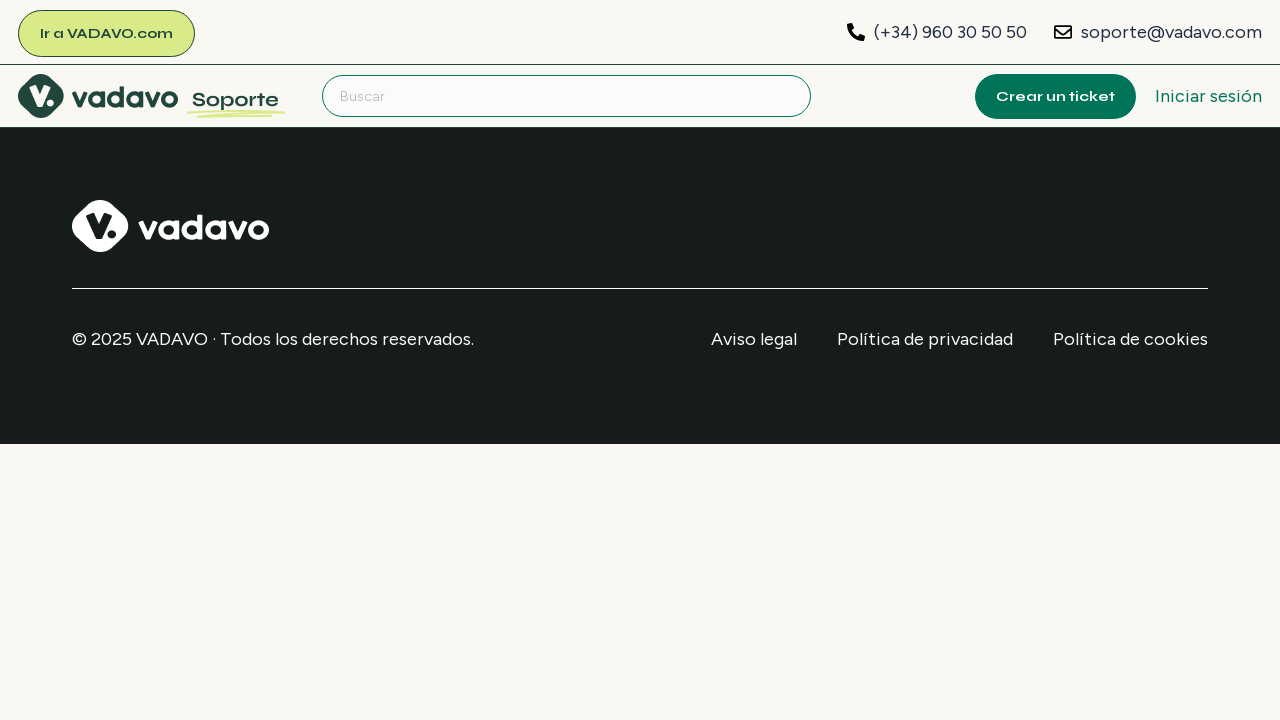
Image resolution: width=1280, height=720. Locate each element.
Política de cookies (1130, 339)
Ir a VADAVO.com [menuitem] (106, 33)
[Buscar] (566, 96)
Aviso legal (754, 339)
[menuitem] (152, 95)
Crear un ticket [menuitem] (1055, 96)
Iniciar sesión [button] (1208, 96)
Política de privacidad (925, 339)
